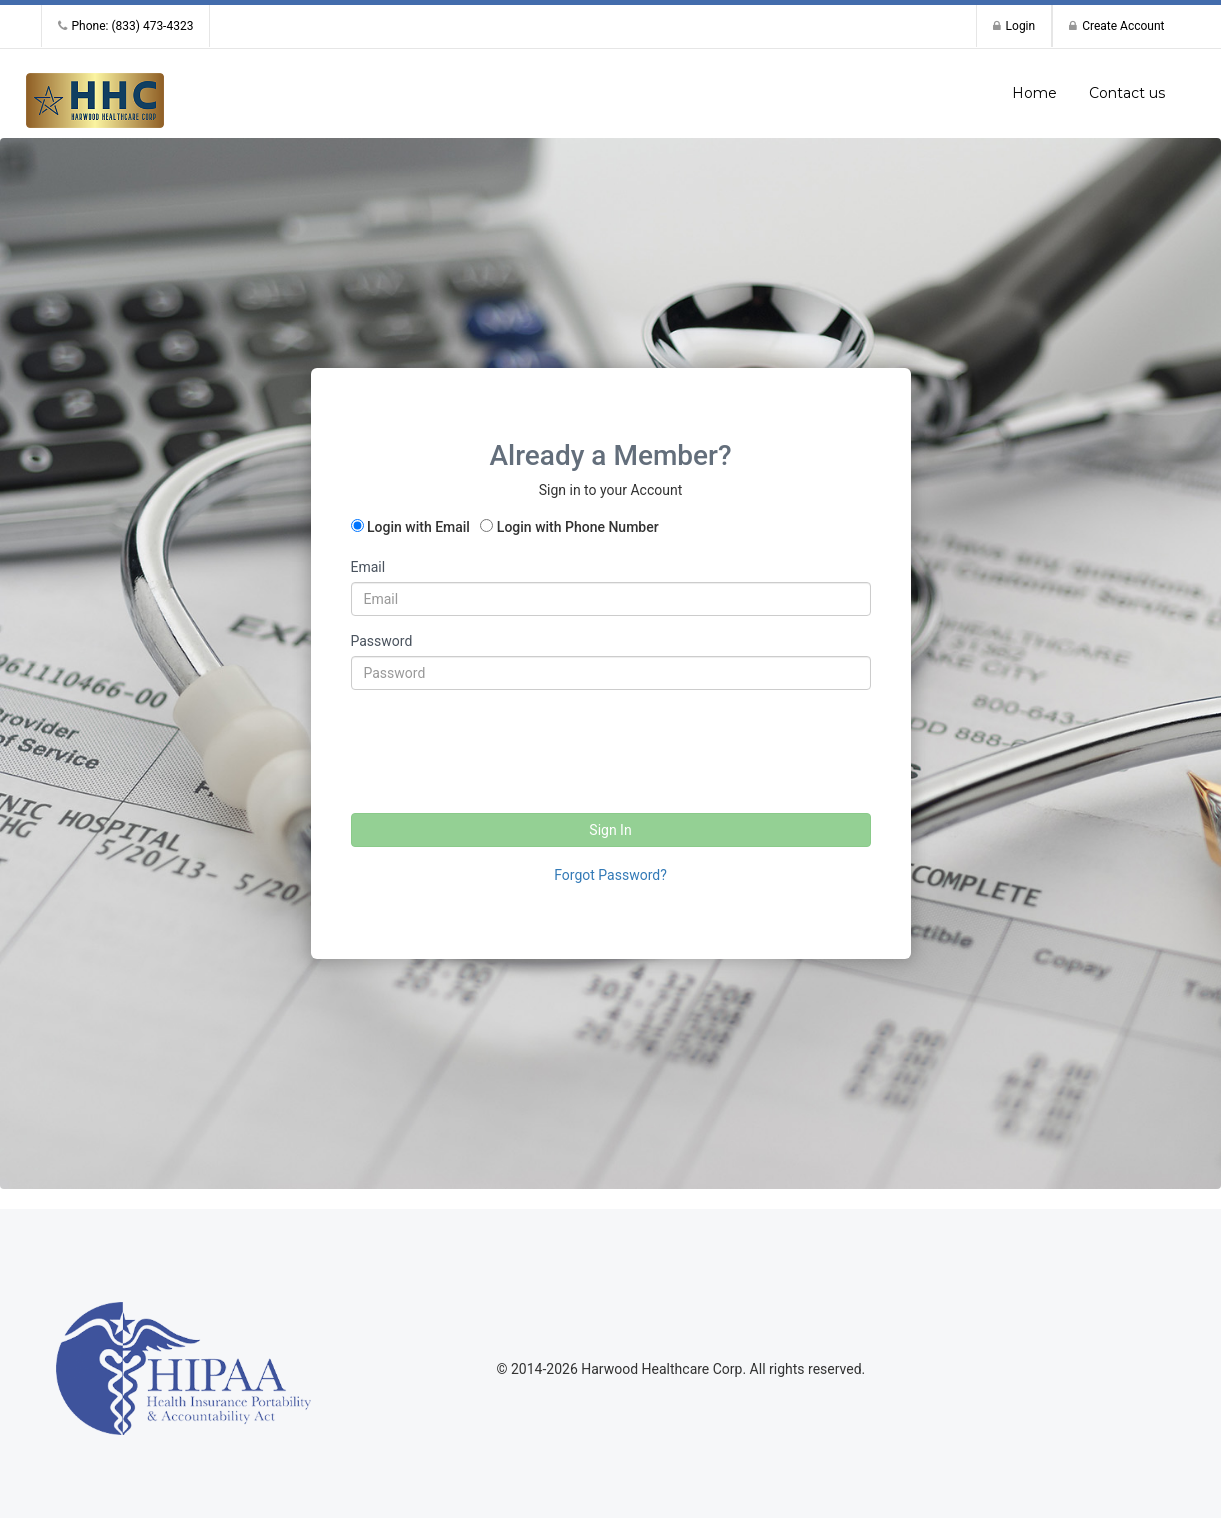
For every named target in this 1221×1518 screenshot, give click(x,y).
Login (1014, 26)
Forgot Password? (610, 875)
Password (382, 641)
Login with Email (418, 527)
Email (368, 567)
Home (1034, 93)
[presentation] (503, 744)
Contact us (1127, 93)
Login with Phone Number (578, 527)
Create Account (1116, 26)
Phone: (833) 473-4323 (126, 26)
